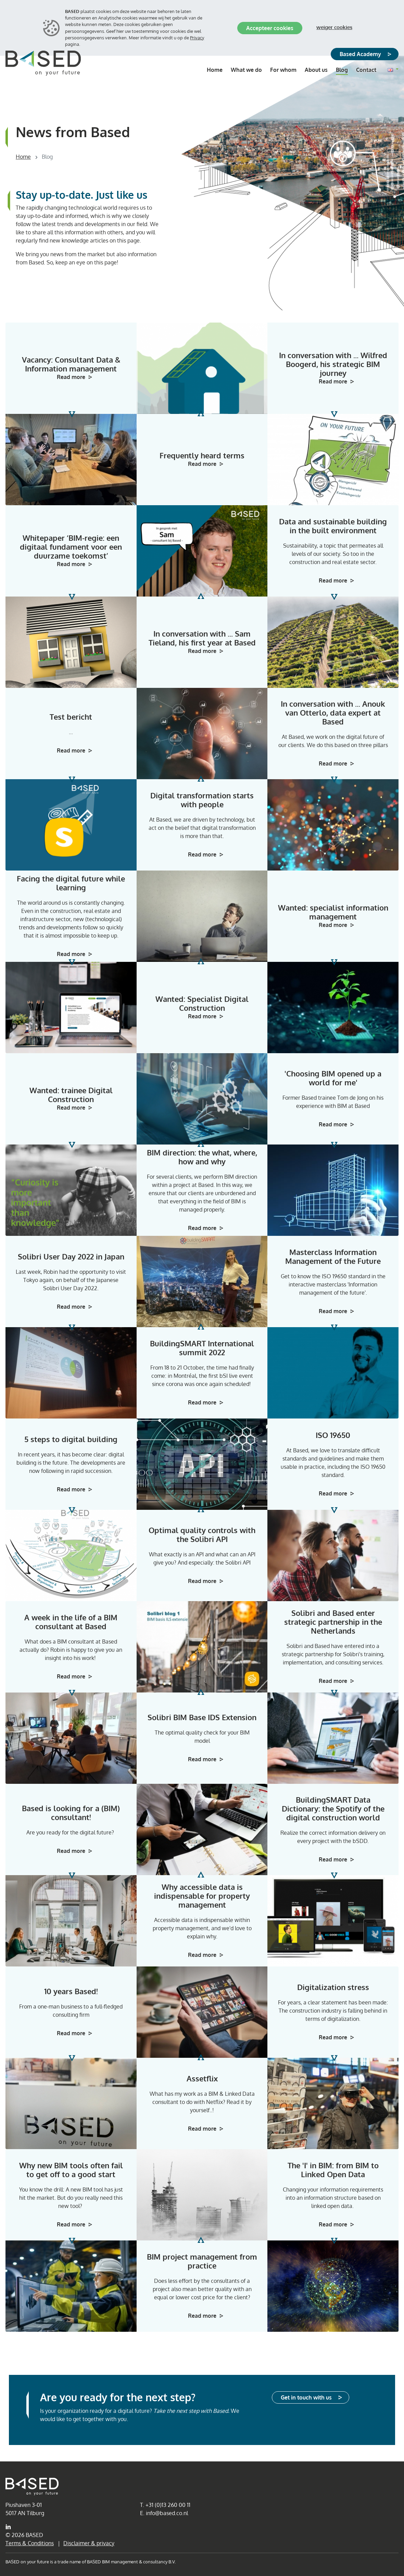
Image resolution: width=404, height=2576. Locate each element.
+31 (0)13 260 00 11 (168, 2504)
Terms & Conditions (29, 2543)
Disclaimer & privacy (88, 2543)
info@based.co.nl (167, 2513)
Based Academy (360, 54)
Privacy (197, 37)
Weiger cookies (334, 27)
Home (23, 156)
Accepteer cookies (269, 28)
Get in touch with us (306, 2397)
